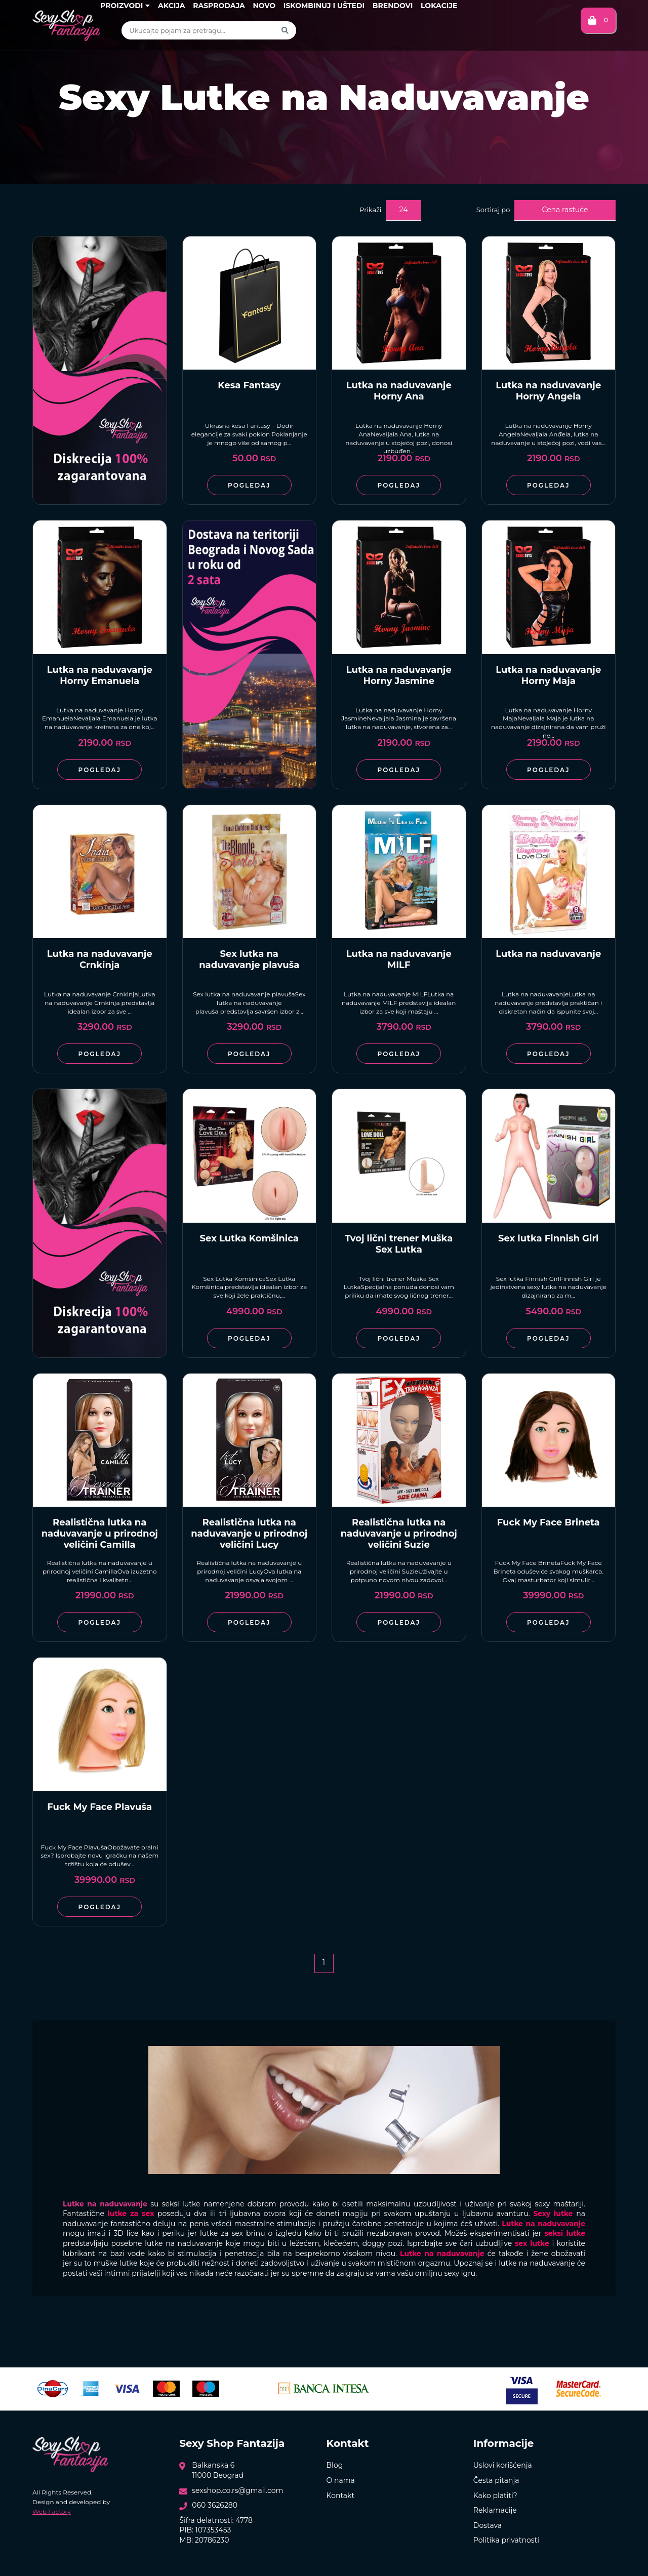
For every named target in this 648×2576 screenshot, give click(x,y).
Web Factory (51, 2511)
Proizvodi (125, 5)
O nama (341, 2480)
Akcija (171, 5)
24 (403, 209)
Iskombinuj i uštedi (324, 5)
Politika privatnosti (506, 2540)
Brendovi (393, 5)
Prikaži (370, 210)
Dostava (487, 2525)
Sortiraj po (493, 210)
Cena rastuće (565, 209)
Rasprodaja (219, 5)
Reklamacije (495, 2510)
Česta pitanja (496, 2480)
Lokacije (439, 5)
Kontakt (341, 2495)
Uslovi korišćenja (502, 2465)
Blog (335, 2465)
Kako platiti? (495, 2495)
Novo (264, 5)
